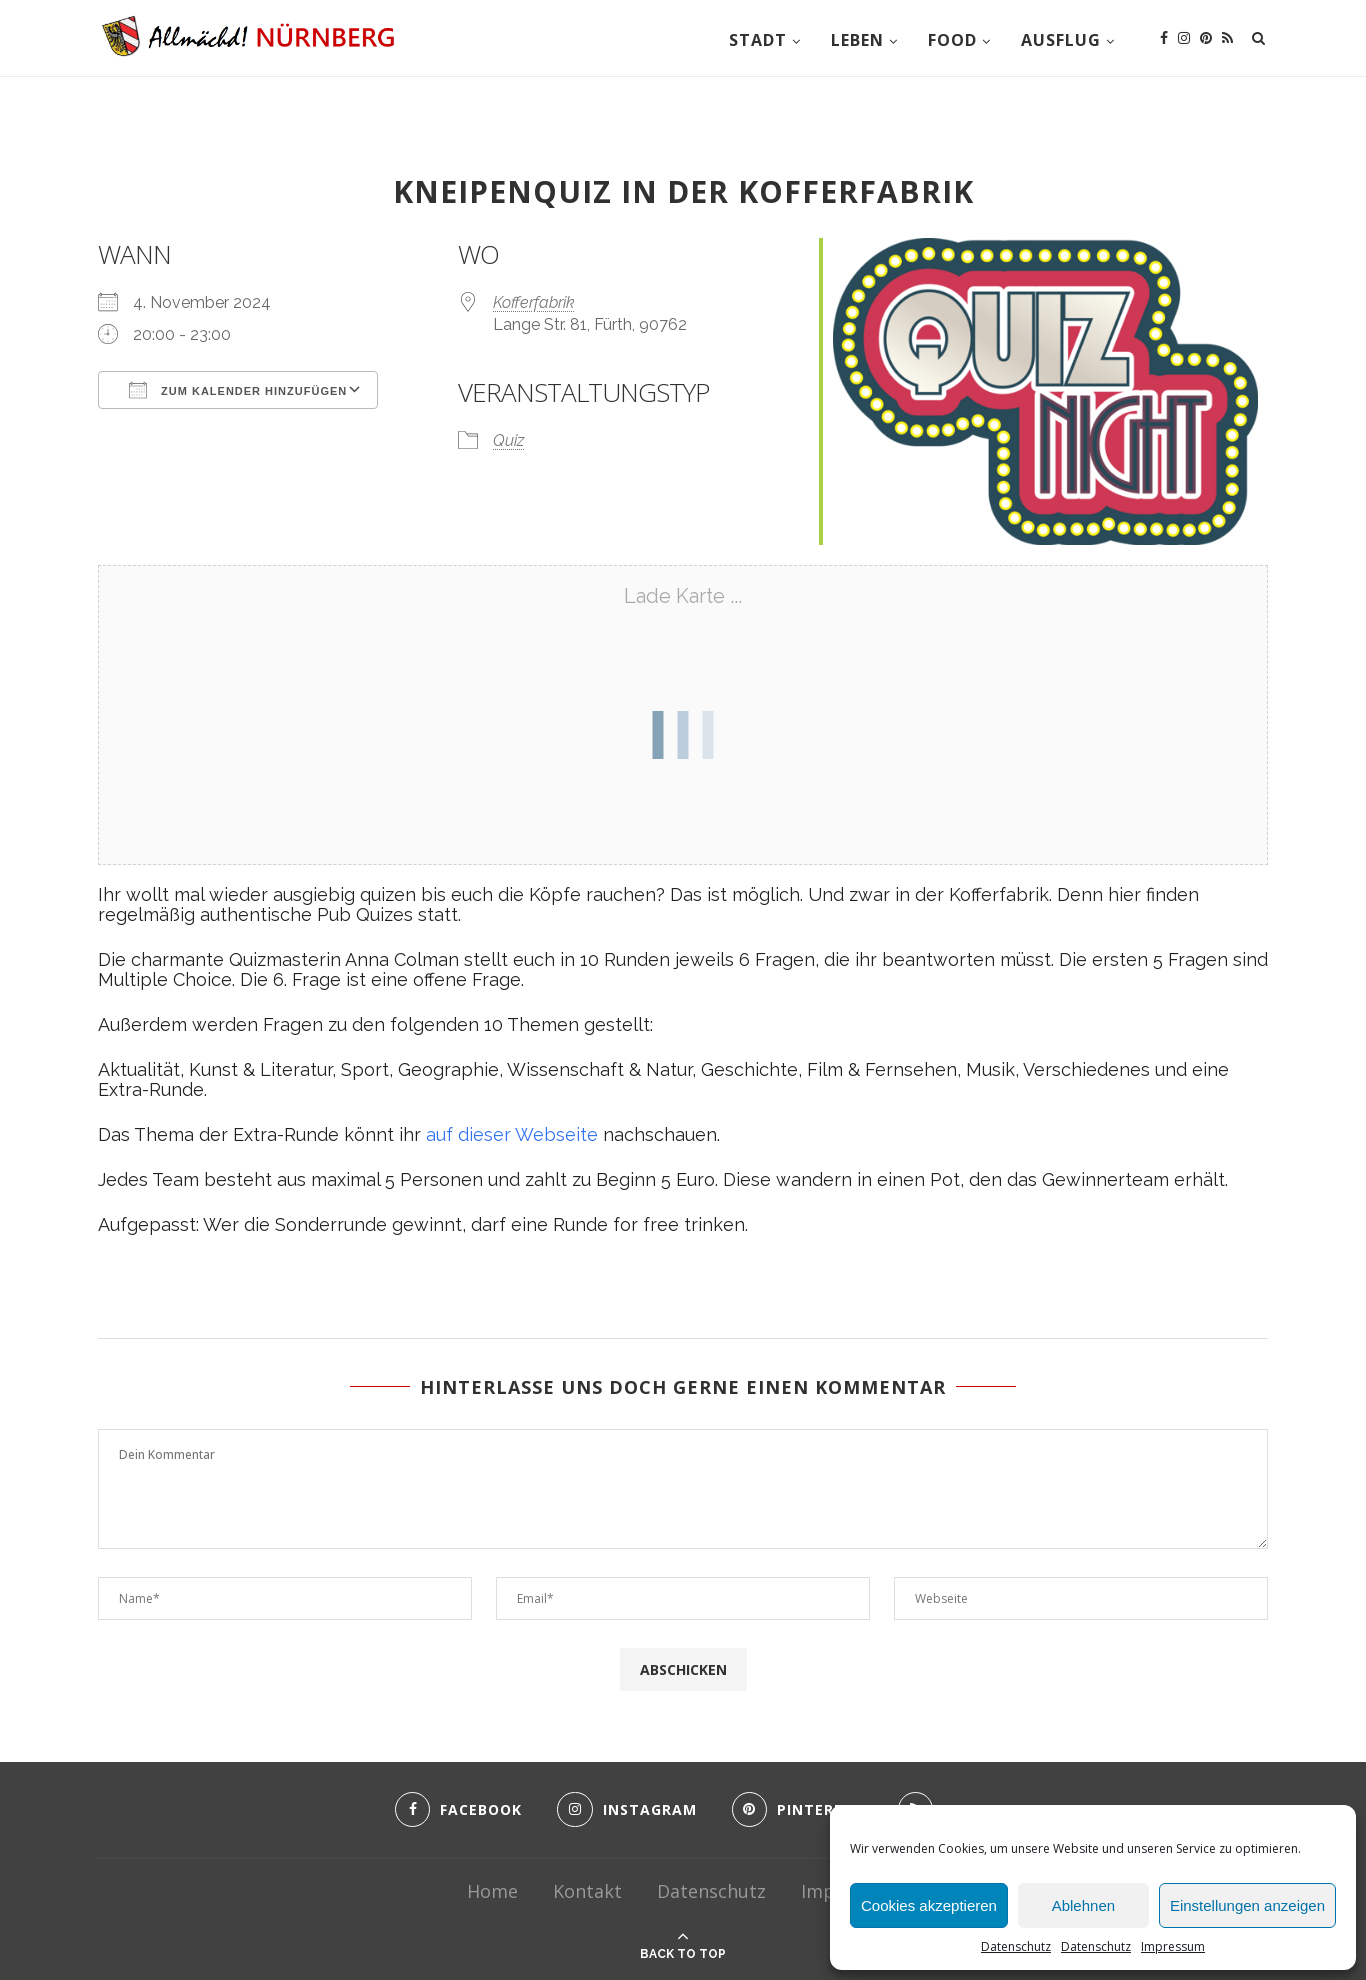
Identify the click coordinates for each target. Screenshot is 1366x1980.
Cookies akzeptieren (929, 1905)
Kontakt (587, 1891)
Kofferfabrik (534, 302)
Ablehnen (1083, 1905)
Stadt (758, 40)
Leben (857, 40)
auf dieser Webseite (512, 1134)
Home (492, 1891)
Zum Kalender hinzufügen (238, 390)
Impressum (1173, 1946)
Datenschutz (1016, 1946)
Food (952, 40)
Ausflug (1061, 40)
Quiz (508, 440)
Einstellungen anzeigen (1247, 1905)
